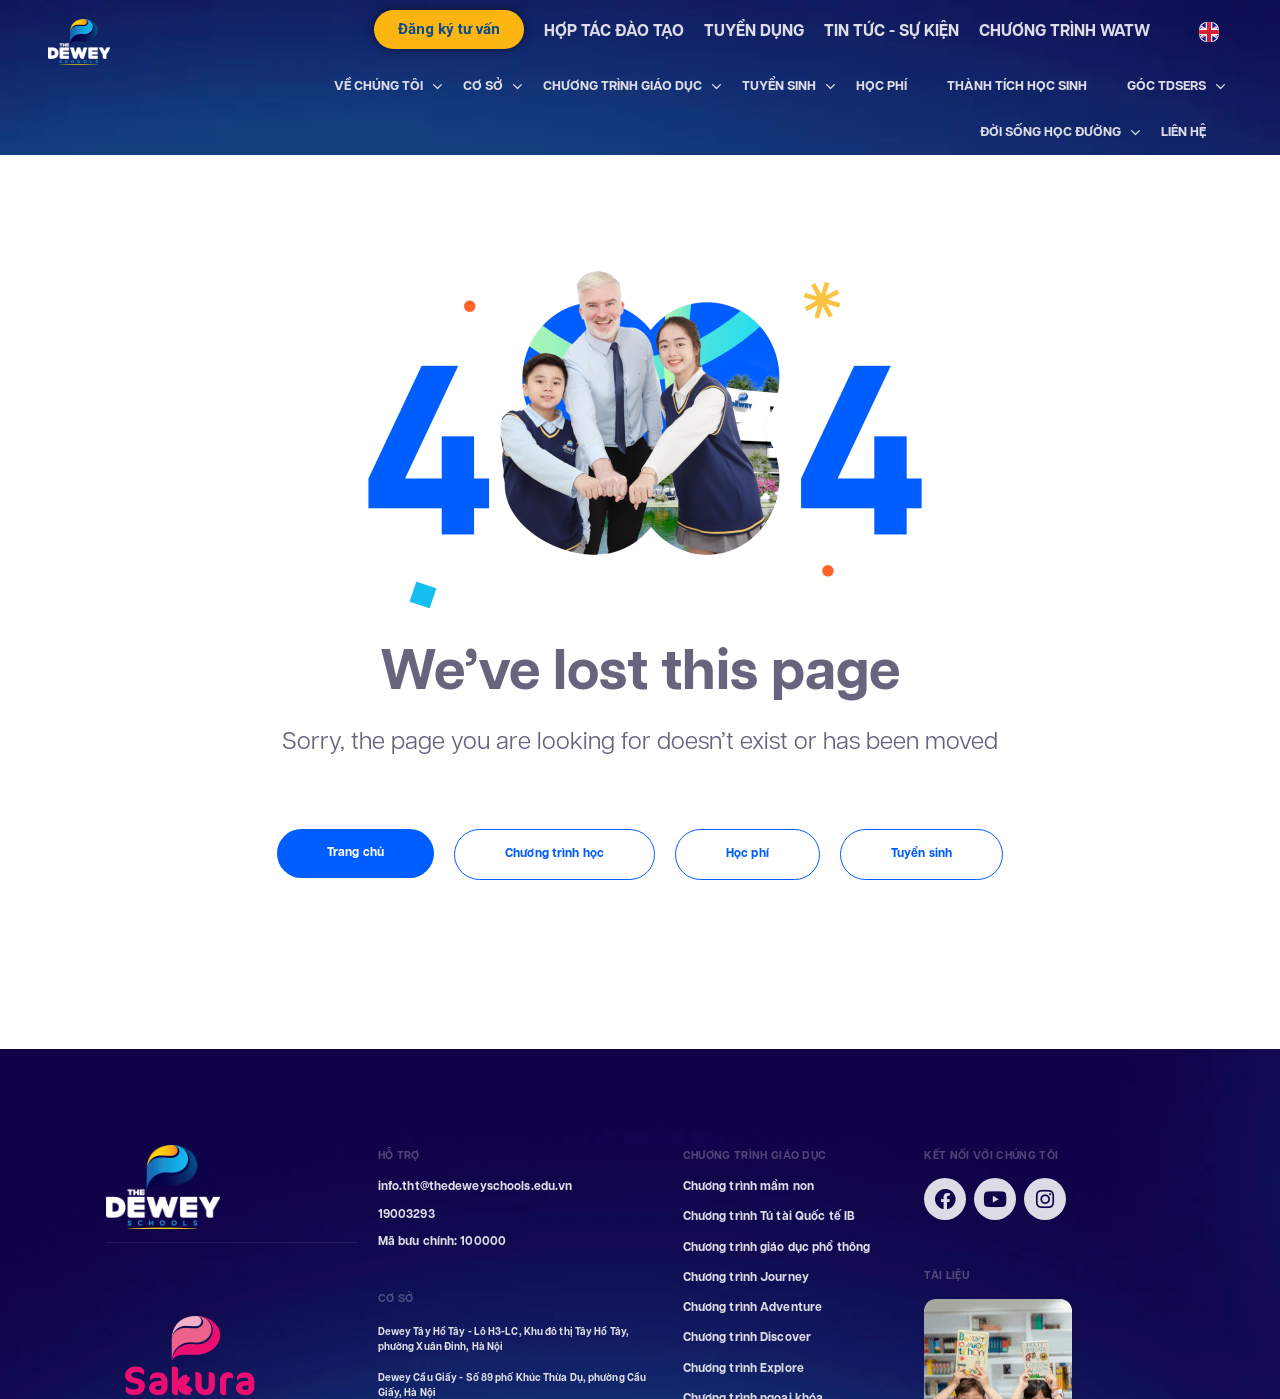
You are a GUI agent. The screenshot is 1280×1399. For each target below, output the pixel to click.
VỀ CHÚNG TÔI (378, 85)
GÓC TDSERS (1166, 85)
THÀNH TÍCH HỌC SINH (1017, 85)
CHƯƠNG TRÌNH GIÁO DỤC (622, 85)
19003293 (406, 1214)
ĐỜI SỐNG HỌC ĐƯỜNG (1050, 131)
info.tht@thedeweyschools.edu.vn (475, 1186)
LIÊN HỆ (1183, 131)
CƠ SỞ (483, 85)
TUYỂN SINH (779, 85)
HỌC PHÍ (881, 85)
